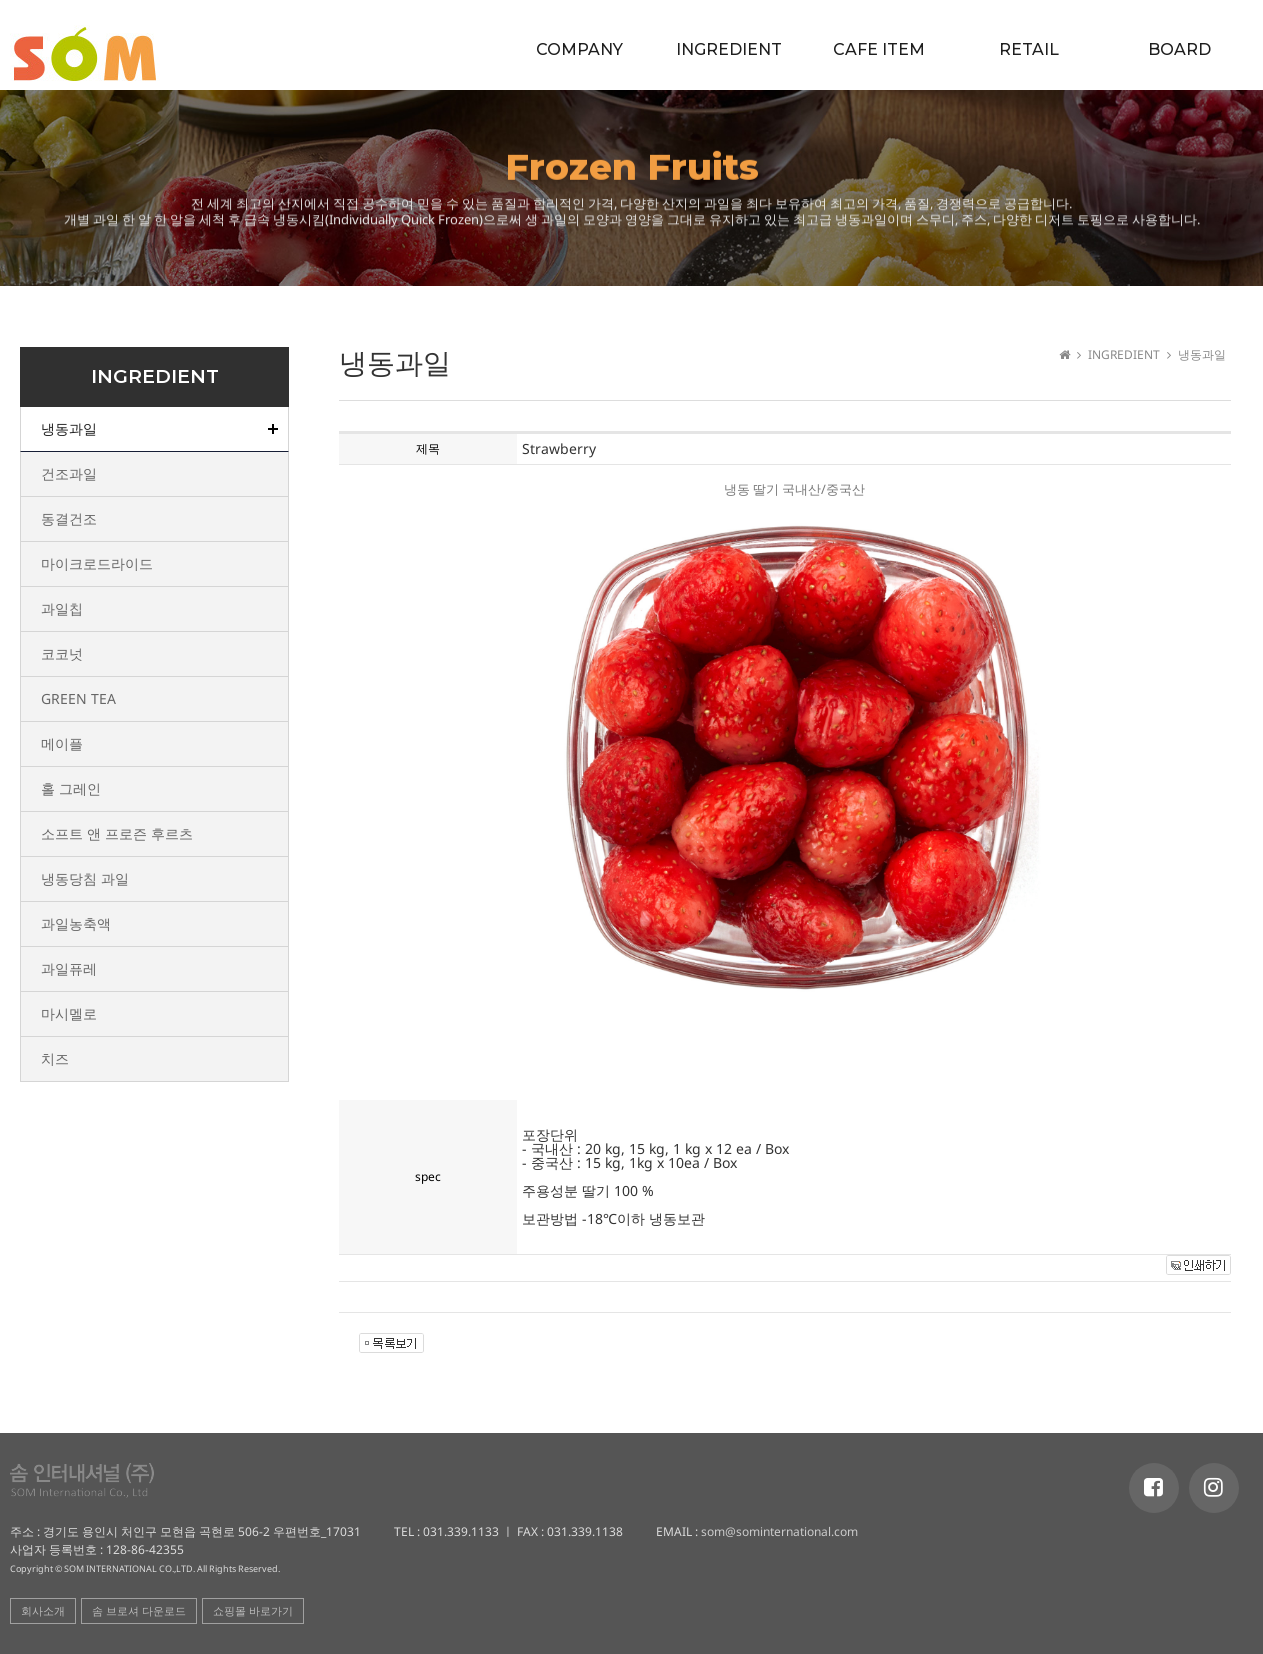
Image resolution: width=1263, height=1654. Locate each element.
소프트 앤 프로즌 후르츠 (117, 833)
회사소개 (43, 1610)
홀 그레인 (71, 788)
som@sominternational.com (778, 1531)
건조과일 (69, 473)
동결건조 (69, 518)
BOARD (1179, 49)
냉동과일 (69, 428)
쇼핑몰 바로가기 (253, 1610)
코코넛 (62, 653)
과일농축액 (76, 923)
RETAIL (1029, 49)
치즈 (55, 1058)
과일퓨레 (69, 968)
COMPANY (579, 49)
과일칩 (62, 608)
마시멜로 (69, 1013)
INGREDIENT (729, 49)
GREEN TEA (78, 698)
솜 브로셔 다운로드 (139, 1610)
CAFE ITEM (879, 49)
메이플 (62, 743)
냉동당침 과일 (85, 878)
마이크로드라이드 (97, 563)
